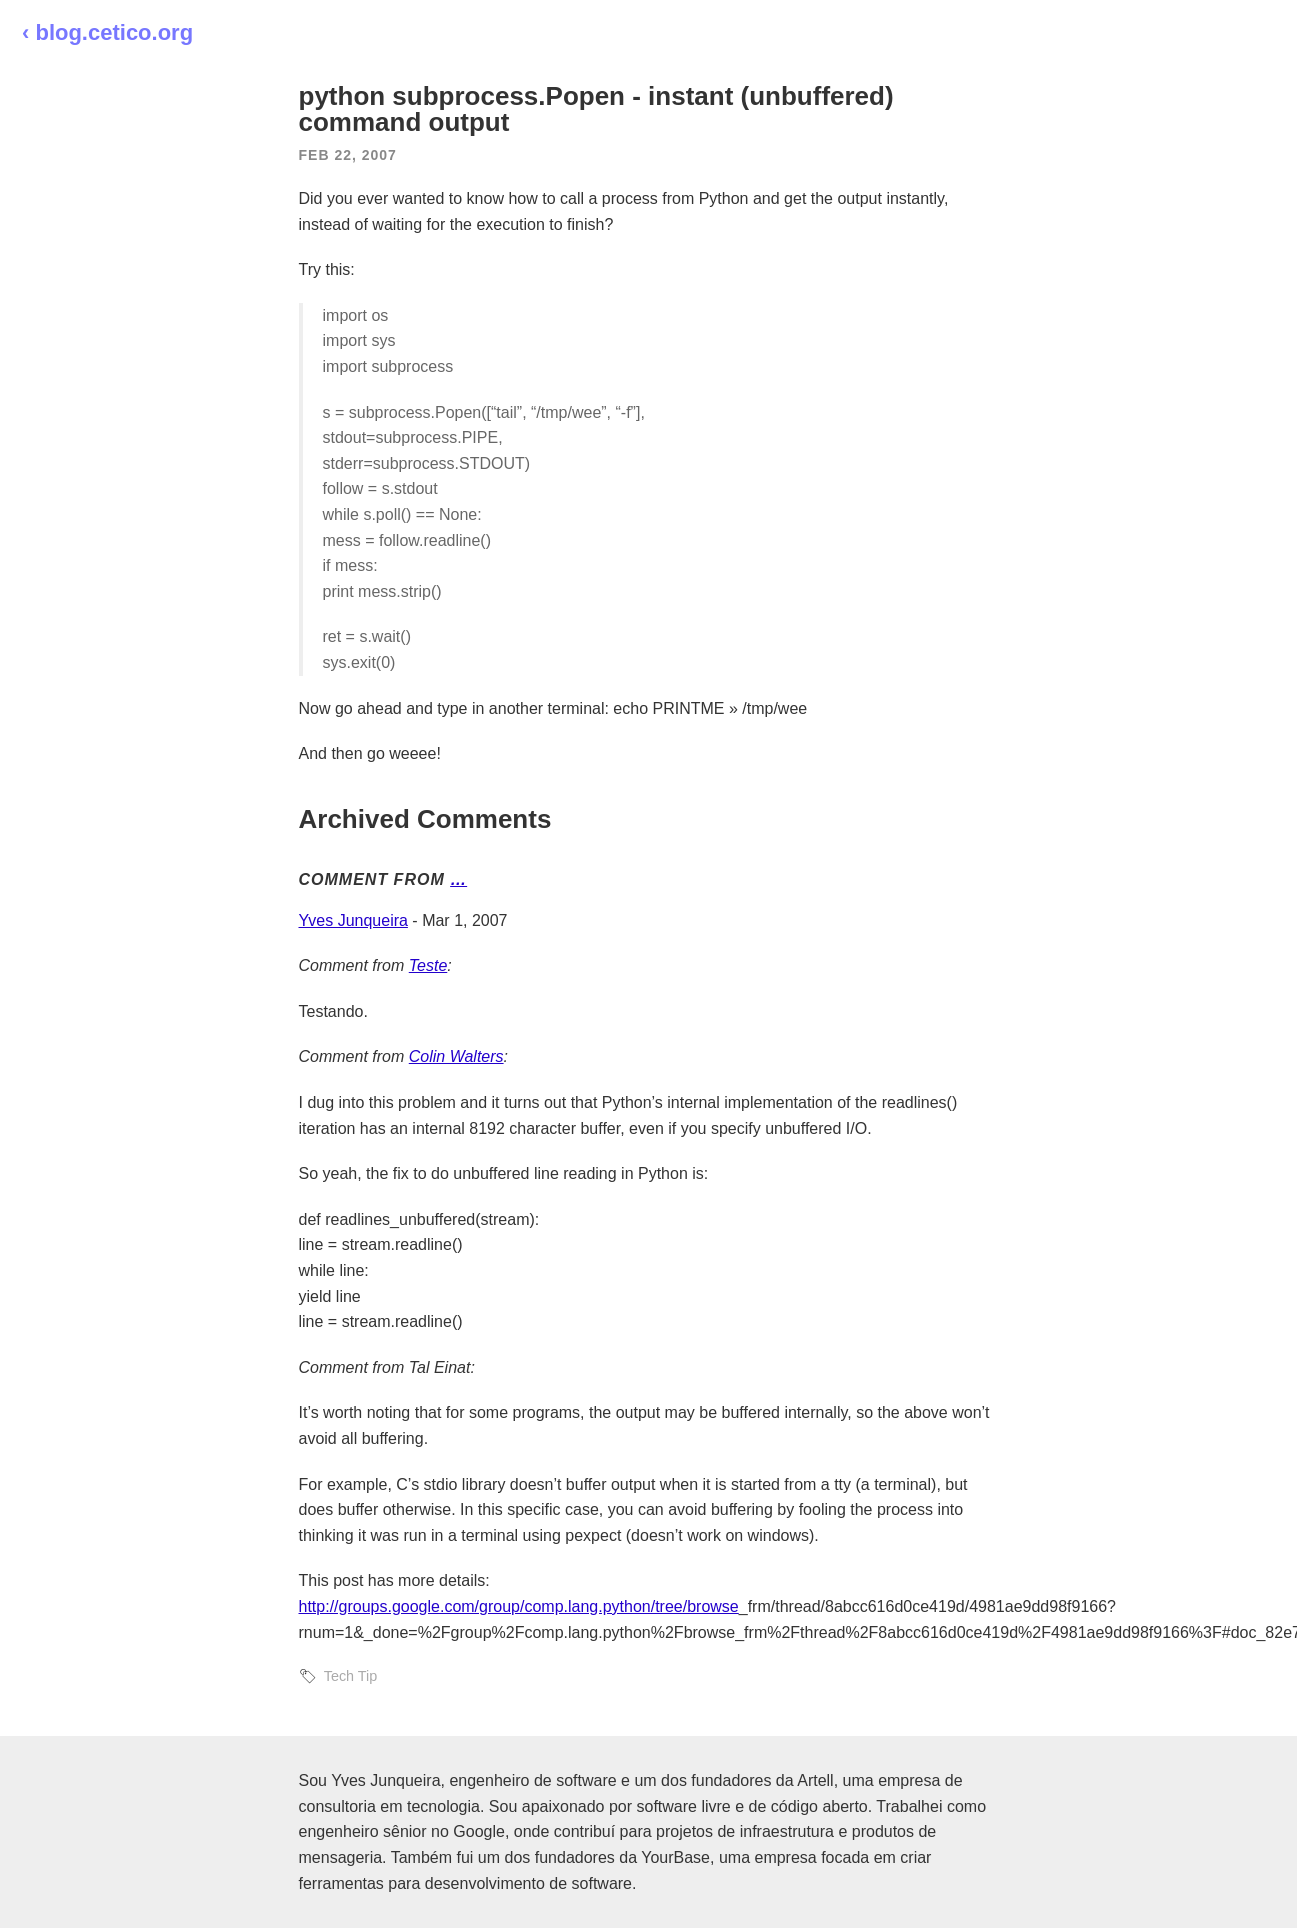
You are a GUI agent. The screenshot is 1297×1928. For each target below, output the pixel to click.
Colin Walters (456, 1056)
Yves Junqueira (353, 920)
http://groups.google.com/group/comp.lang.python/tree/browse (519, 1606)
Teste (428, 965)
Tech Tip (351, 1676)
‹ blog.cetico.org (107, 32)
